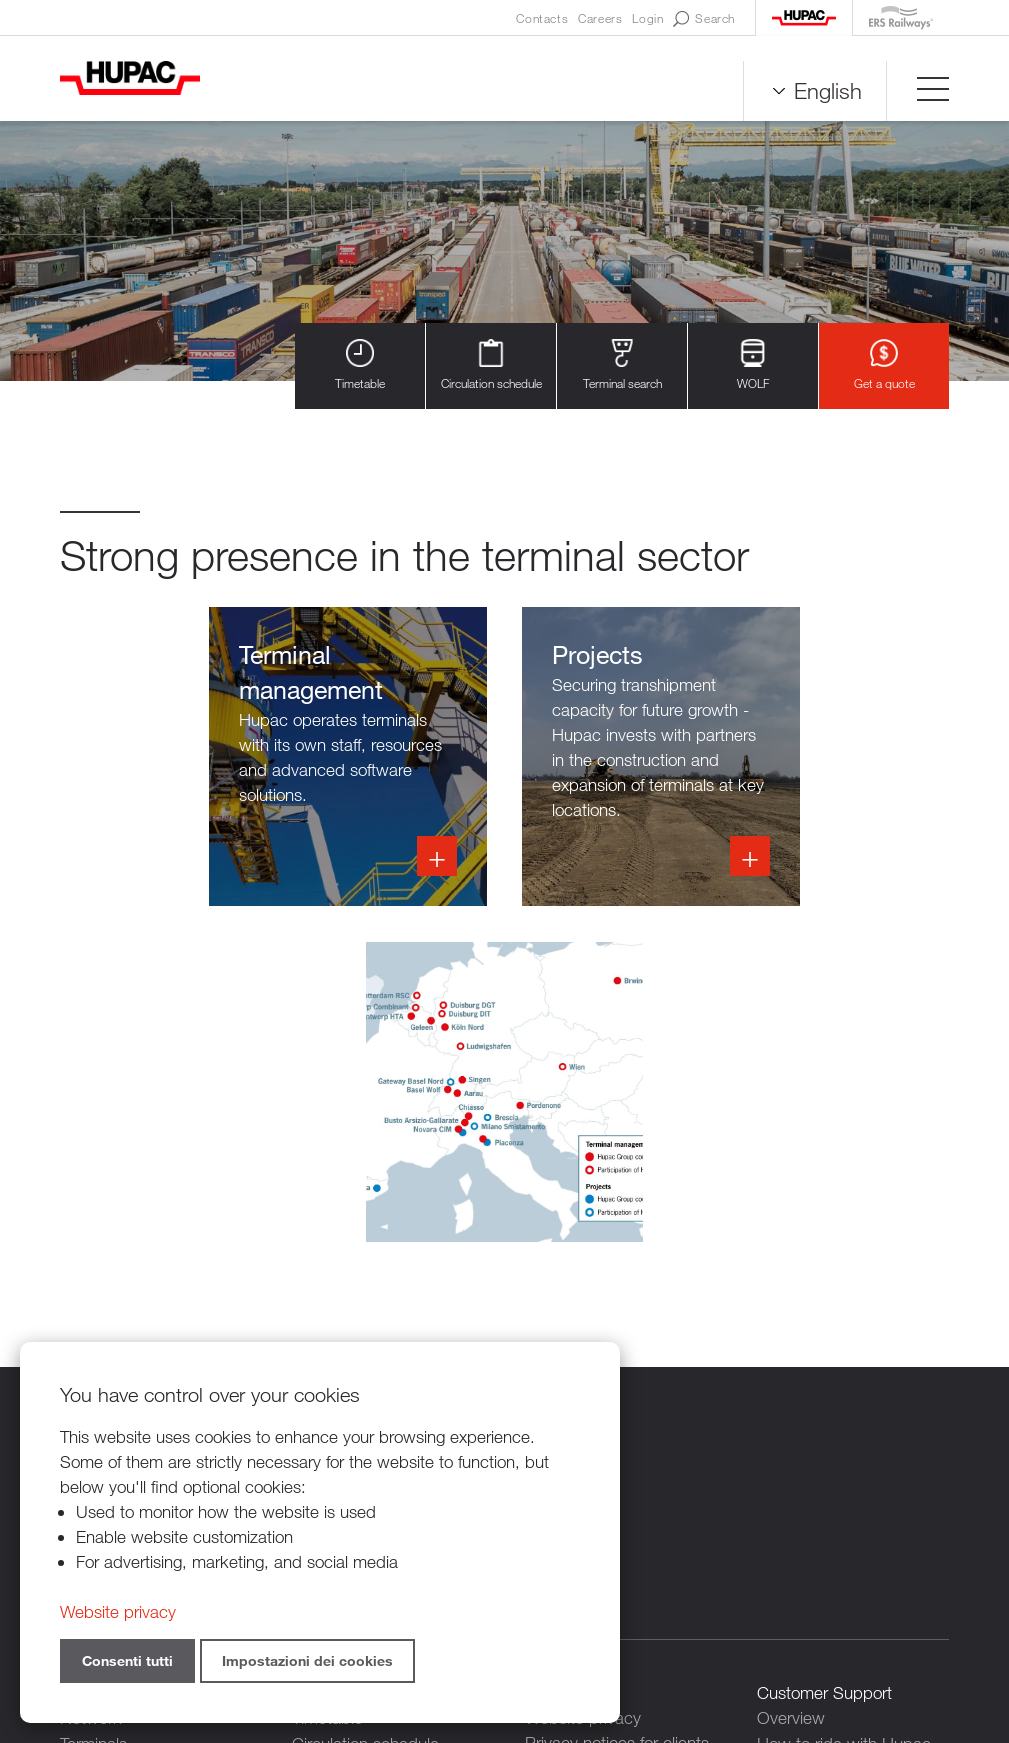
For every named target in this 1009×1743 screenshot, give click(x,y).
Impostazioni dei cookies (307, 1660)
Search (704, 19)
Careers (600, 18)
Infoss (196, 757)
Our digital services (826, 1432)
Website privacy (118, 1611)
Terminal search (622, 365)
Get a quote (884, 365)
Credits (649, 1633)
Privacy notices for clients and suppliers (617, 1420)
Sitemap (718, 1633)
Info (504, 757)
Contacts (542, 18)
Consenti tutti (127, 1660)
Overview (791, 1382)
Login (647, 18)
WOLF (753, 365)
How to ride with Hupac (844, 1407)
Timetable (360, 365)
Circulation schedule (491, 365)
